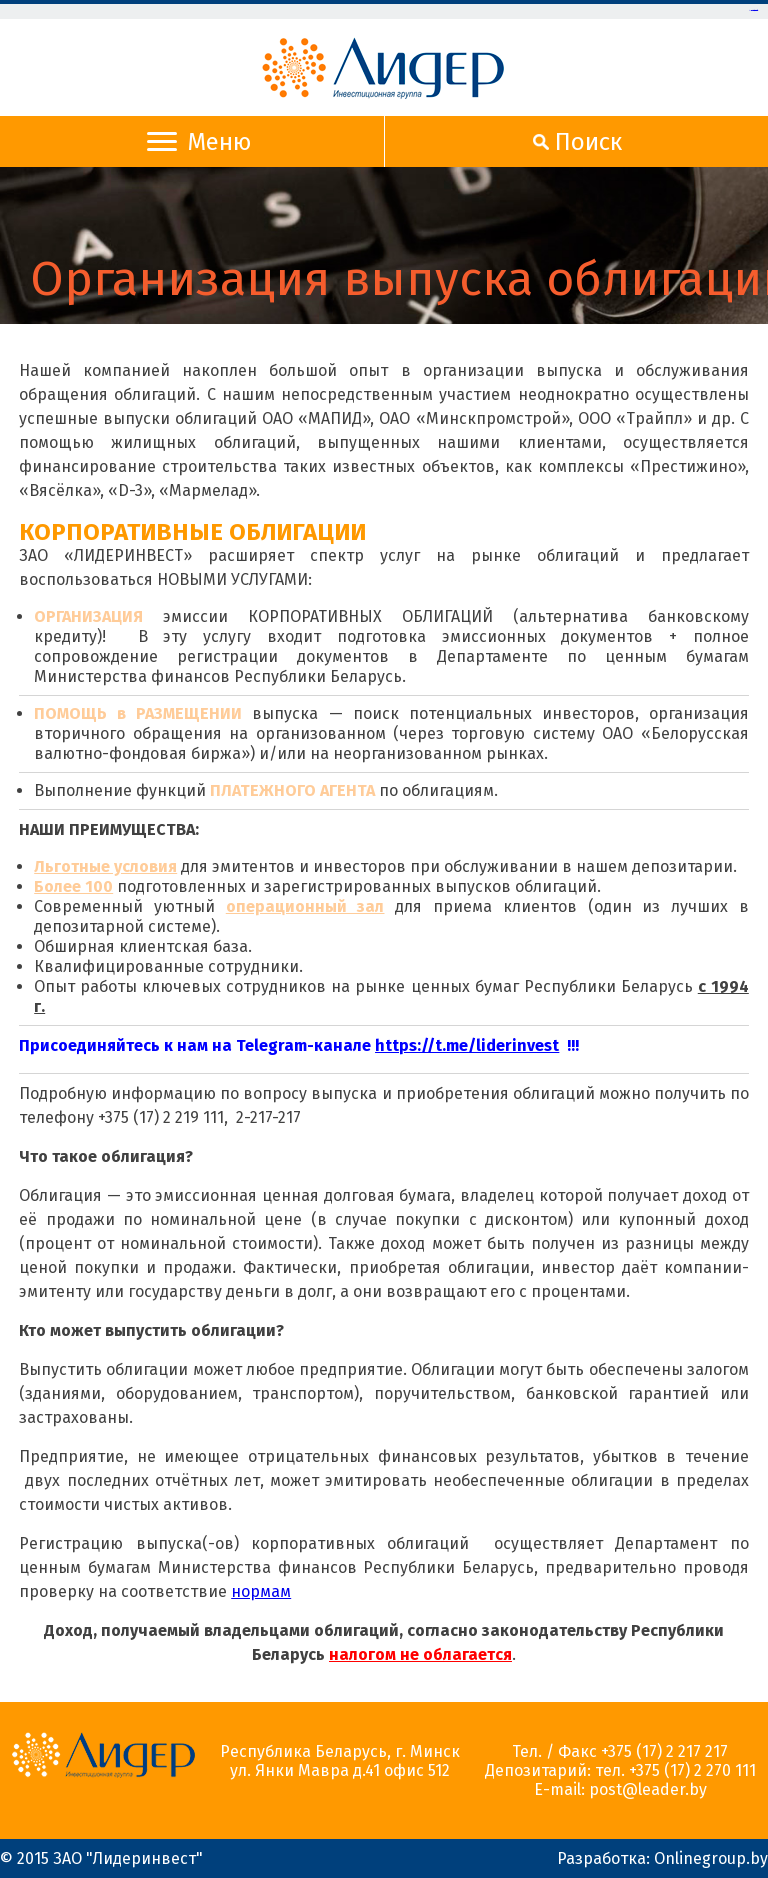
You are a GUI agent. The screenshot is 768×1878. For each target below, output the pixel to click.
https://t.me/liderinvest (467, 1045)
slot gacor (755, 10)
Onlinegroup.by (711, 1858)
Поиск (573, 141)
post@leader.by (648, 1789)
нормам (261, 1591)
